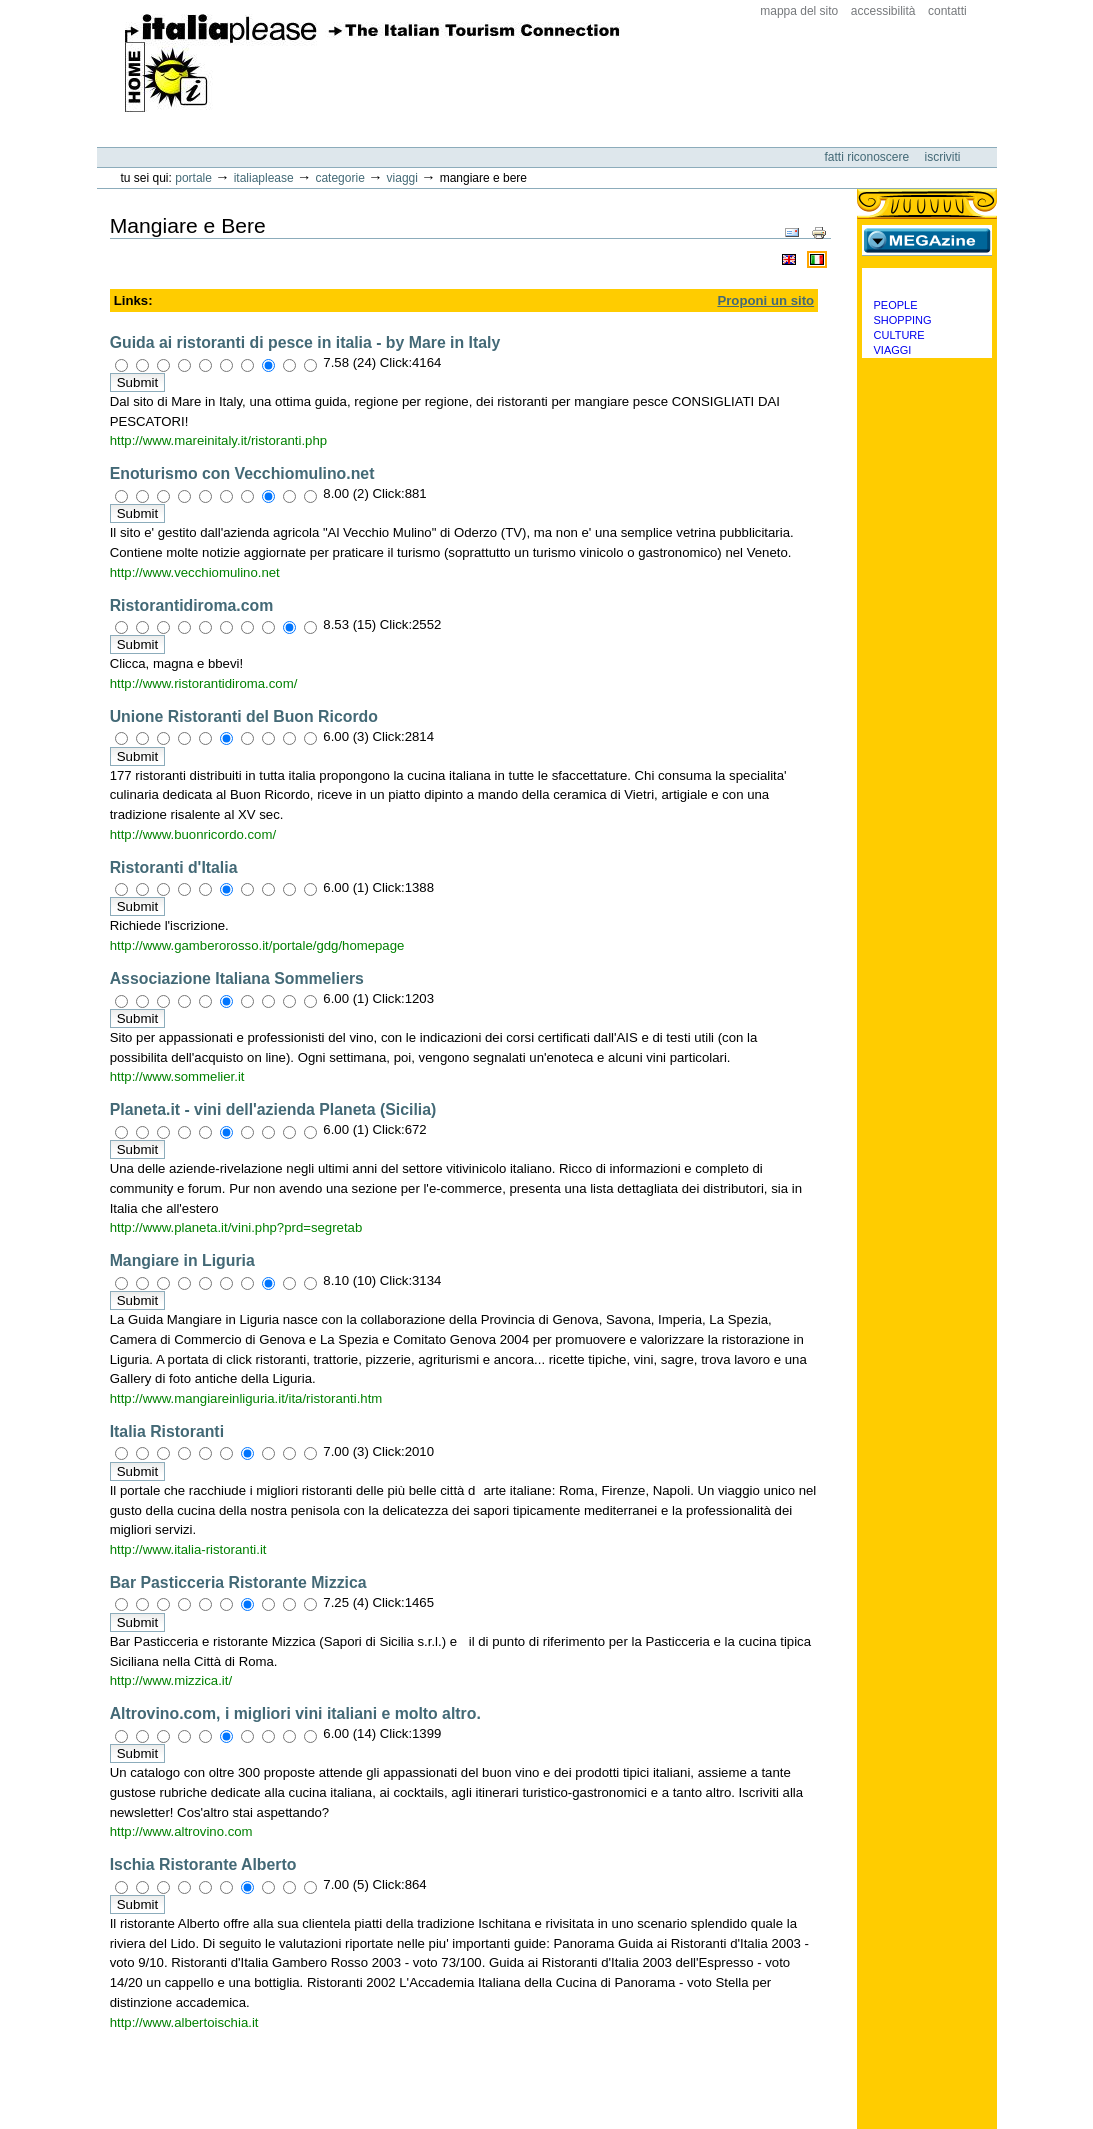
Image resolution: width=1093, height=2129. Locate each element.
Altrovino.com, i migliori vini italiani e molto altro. (295, 1713)
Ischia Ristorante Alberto (203, 1864)
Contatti (947, 11)
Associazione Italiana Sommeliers (237, 978)
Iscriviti (943, 157)
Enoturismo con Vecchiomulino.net (242, 473)
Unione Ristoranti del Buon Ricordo (244, 716)
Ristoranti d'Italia (174, 867)
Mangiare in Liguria (182, 1260)
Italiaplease (264, 178)
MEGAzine (927, 240)
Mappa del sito (799, 11)
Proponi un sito (765, 300)
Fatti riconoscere (868, 157)
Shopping (903, 320)
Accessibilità (883, 11)
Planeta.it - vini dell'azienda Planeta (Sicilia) (273, 1109)
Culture (899, 335)
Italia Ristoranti (167, 1431)
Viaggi (402, 178)
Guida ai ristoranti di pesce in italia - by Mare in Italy (305, 342)
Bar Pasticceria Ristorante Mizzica (238, 1582)
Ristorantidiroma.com (192, 605)
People (896, 305)
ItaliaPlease (372, 63)
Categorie (339, 178)
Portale (193, 178)
